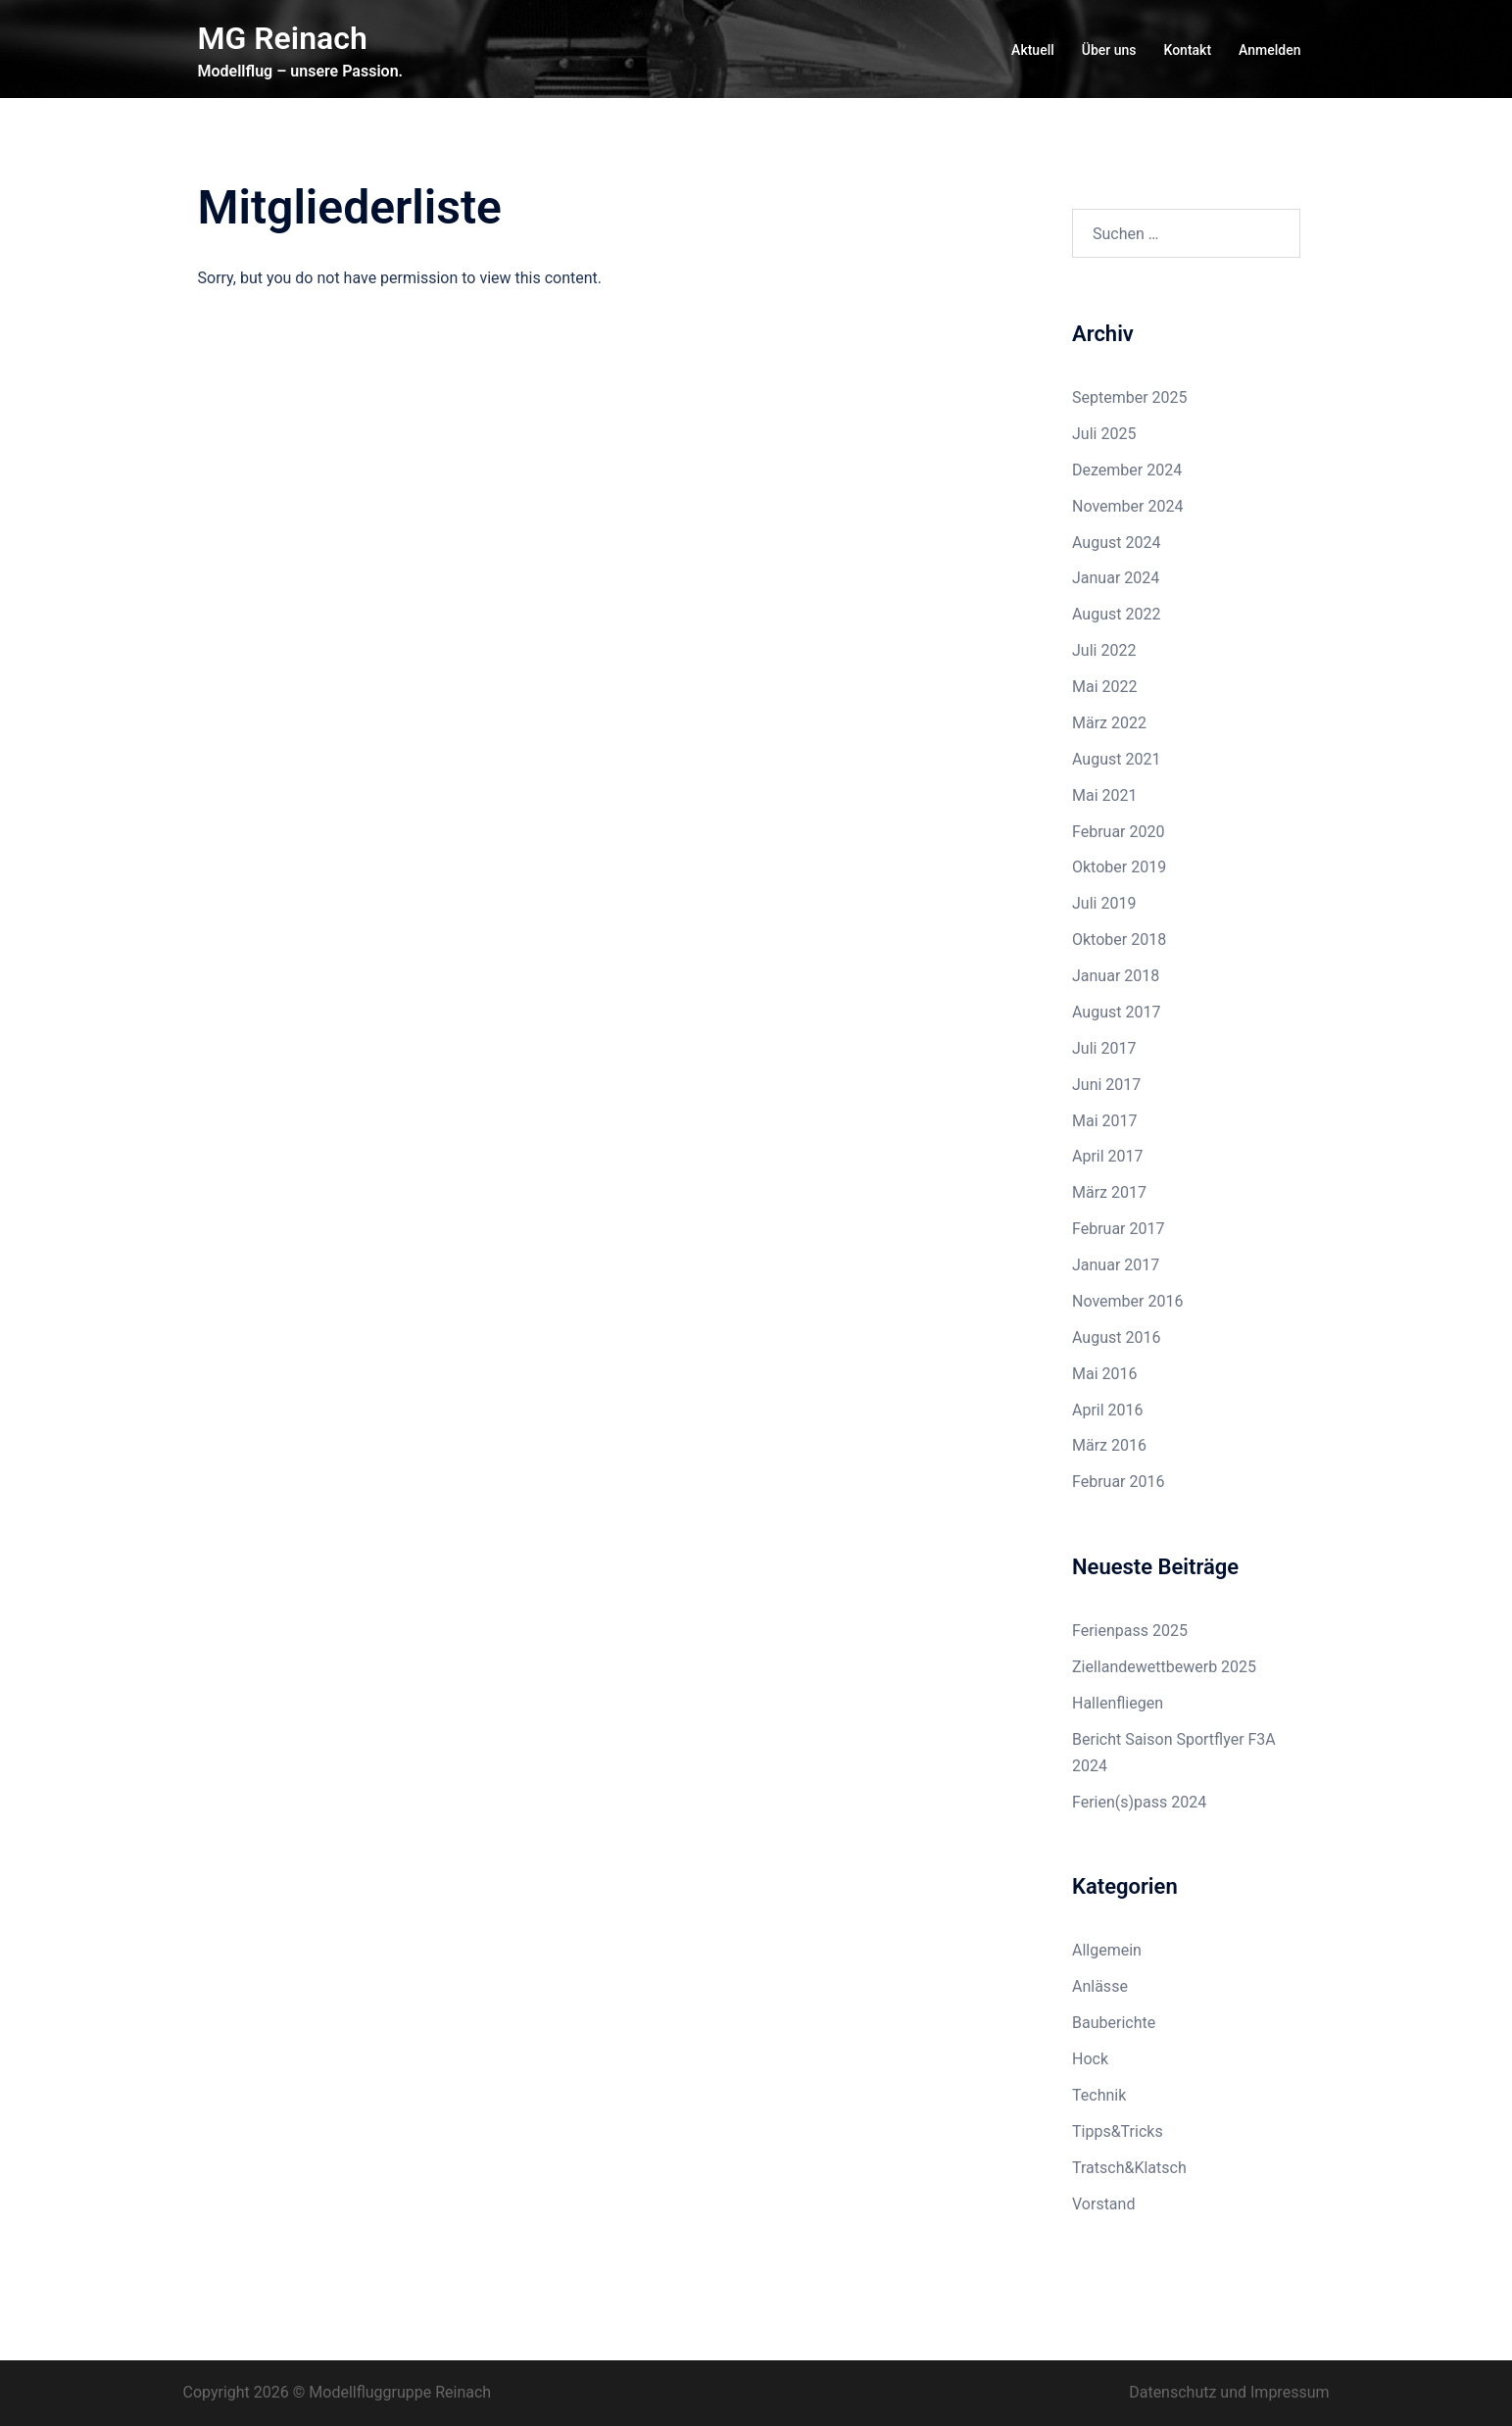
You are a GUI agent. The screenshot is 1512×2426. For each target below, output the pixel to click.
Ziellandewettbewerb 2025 (1164, 1667)
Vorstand (1103, 2204)
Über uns (1109, 50)
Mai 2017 (1105, 1121)
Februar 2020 (1118, 831)
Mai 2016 (1105, 1373)
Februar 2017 (1118, 1228)
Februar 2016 (1118, 1481)
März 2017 (1109, 1192)
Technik (1099, 2095)
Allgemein (1107, 1950)
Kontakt (1188, 50)
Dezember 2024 (1127, 470)
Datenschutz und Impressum (1229, 2392)
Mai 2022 (1105, 686)
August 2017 (1116, 1012)
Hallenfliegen (1117, 1703)
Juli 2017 (1104, 1048)
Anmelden (1269, 50)
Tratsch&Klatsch (1129, 2167)
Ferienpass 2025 (1130, 1630)
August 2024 (1116, 542)
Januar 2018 (1115, 975)
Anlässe (1100, 1986)
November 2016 (1127, 1301)
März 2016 (1109, 1445)
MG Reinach (282, 38)
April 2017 (1108, 1156)
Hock (1090, 2059)
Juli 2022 (1104, 650)
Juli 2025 (1104, 433)
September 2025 (1130, 397)
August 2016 (1116, 1337)
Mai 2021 (1105, 795)
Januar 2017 (1115, 1265)
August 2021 (1116, 759)
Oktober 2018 (1119, 939)
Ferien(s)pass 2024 (1139, 1802)
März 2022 (1109, 723)
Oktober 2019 (1119, 867)
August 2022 (1116, 614)
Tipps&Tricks (1117, 2131)
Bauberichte (1113, 2022)
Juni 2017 (1106, 1084)
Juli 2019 (1104, 903)
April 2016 (1108, 1410)
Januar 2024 (1115, 578)
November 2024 (1127, 506)
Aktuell (1032, 50)
